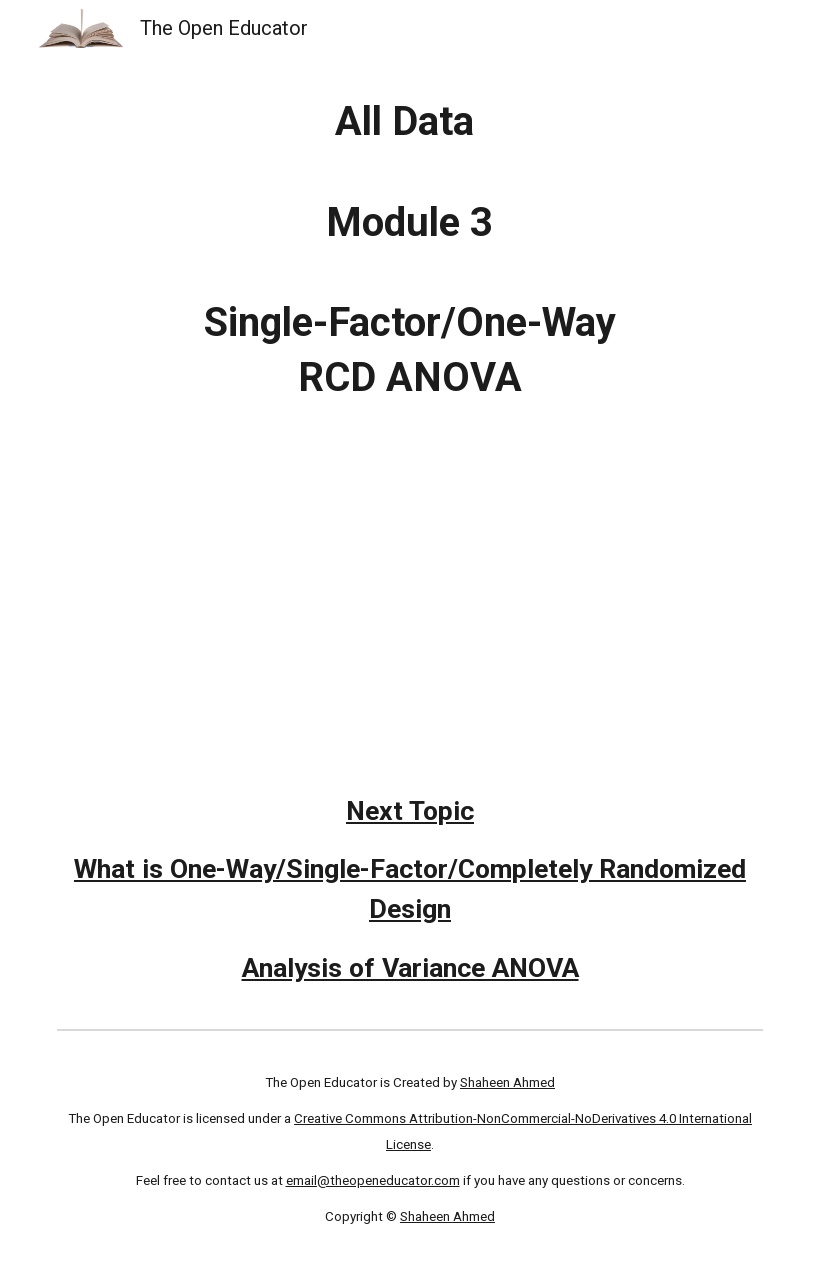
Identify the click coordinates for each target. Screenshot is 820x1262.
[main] (410, 249)
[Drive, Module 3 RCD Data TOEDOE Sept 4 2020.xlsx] (410, 572)
